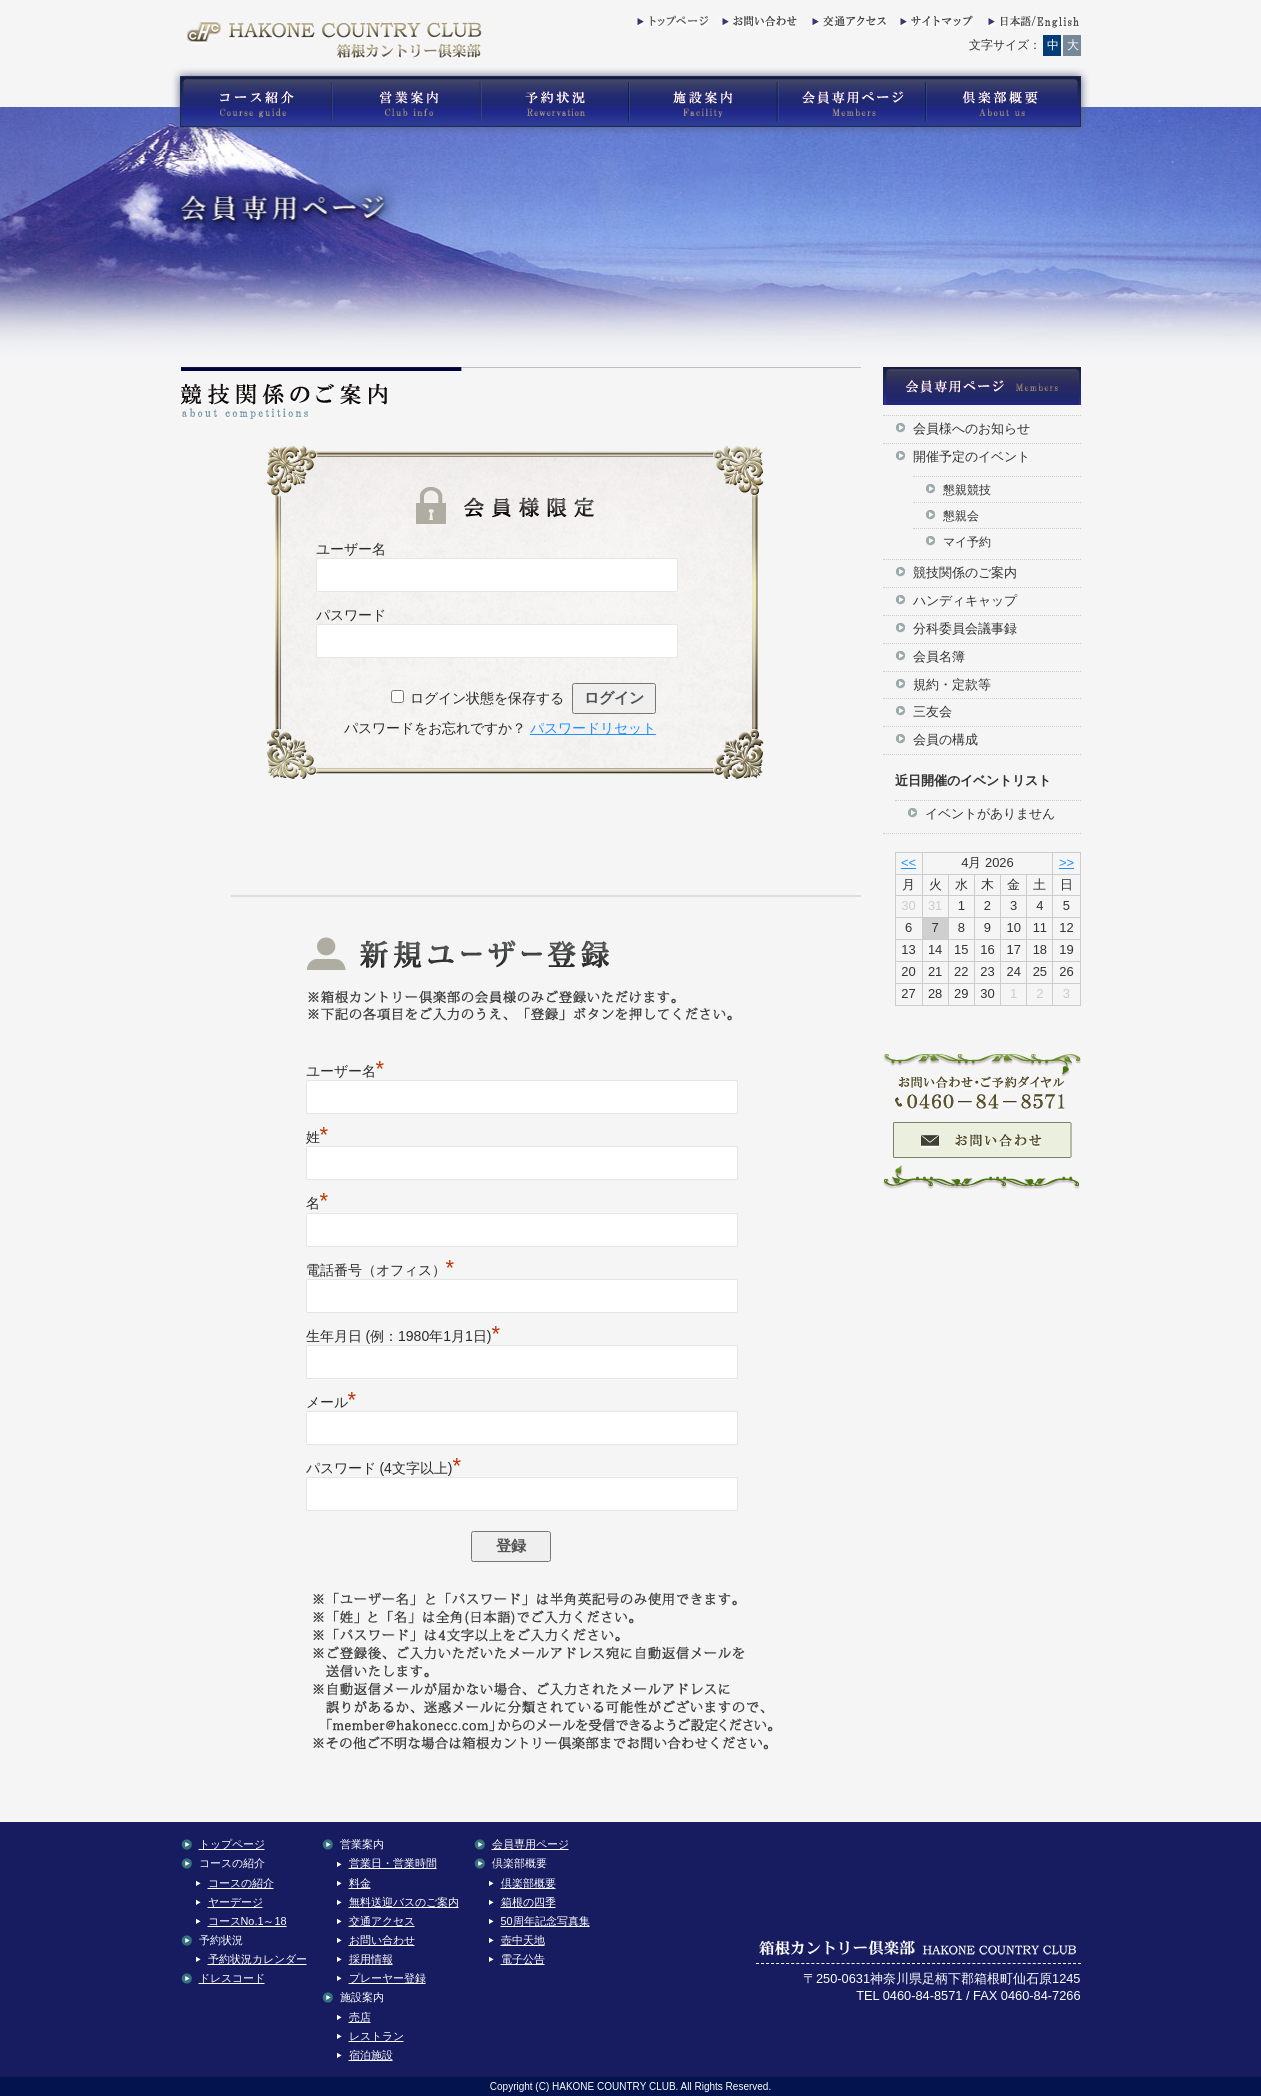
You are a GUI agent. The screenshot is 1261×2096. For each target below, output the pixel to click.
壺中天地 (523, 1940)
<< (908, 862)
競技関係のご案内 (965, 572)
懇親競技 (967, 489)
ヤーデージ (235, 1902)
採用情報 (371, 1959)
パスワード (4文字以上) (384, 1468)
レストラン (376, 2036)
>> (1066, 862)
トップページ (672, 25)
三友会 (932, 711)
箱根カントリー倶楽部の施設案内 (702, 102)
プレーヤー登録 (387, 1978)
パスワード (351, 615)
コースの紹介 (241, 1883)
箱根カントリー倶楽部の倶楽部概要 (1008, 102)
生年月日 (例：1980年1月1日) (403, 1336)
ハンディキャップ (965, 600)
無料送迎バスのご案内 (404, 1902)
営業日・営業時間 (393, 1863)
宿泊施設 (371, 2055)
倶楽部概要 (528, 1883)
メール (331, 1402)
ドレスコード (232, 1978)
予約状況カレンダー (257, 1959)
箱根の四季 (528, 1902)
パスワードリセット (593, 728)
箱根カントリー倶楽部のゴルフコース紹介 (251, 102)
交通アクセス (847, 25)
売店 (360, 2017)
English (1032, 25)
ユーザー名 (351, 549)
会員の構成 (945, 739)
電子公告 (523, 1959)
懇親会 (961, 515)
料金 (360, 1883)
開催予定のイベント (971, 456)
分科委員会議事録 (965, 628)
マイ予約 (967, 541)
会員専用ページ (530, 1844)
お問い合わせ (757, 25)
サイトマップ (935, 25)
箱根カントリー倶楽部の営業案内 (406, 102)
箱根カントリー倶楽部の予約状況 (555, 102)
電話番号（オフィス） (380, 1270)
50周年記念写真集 (545, 1921)
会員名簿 (939, 656)
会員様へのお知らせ (971, 428)
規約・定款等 (952, 684)
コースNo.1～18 (247, 1921)
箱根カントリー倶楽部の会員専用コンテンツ (850, 102)
